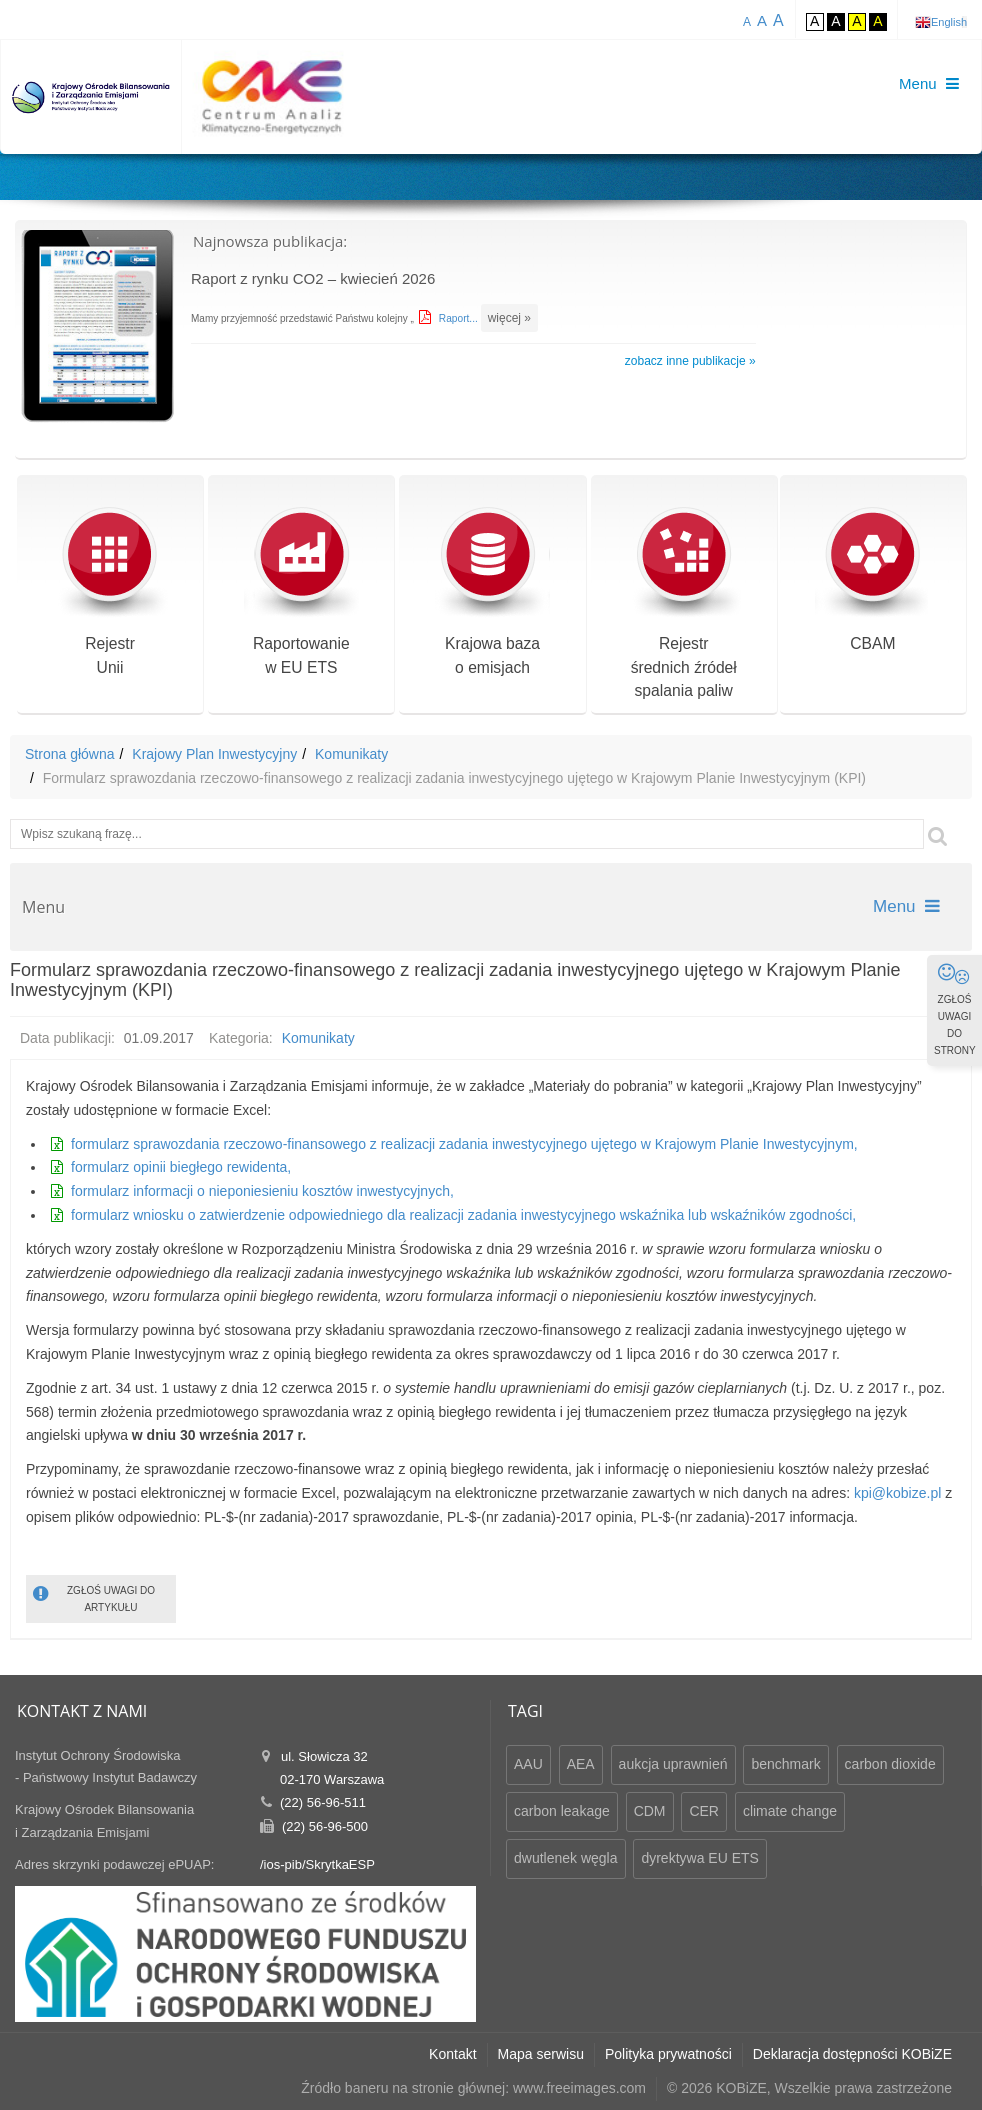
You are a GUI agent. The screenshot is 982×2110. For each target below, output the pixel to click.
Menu (906, 906)
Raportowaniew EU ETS (301, 593)
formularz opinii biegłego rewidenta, (181, 1167)
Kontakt (452, 2054)
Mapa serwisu (541, 2054)
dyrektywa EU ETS (699, 1858)
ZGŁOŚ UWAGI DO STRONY (955, 1009)
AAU (528, 1764)
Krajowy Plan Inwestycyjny (214, 754)
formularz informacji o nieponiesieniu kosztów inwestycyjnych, (262, 1191)
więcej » (508, 318)
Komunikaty (351, 754)
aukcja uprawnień (673, 1764)
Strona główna (70, 754)
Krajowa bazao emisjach (492, 593)
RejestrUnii (110, 593)
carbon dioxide (890, 1764)
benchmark (785, 1764)
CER (704, 1811)
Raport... (459, 318)
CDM (650, 1811)
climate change (790, 1811)
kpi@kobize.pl (897, 1493)
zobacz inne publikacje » (690, 361)
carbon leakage (562, 1811)
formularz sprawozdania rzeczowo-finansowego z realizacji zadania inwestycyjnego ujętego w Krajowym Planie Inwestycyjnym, (464, 1144)
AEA (581, 1764)
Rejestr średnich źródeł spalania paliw (683, 605)
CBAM (872, 581)
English (949, 22)
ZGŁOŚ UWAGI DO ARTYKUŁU (94, 1597)
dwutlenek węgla (566, 1858)
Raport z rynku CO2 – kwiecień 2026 (313, 278)
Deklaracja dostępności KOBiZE (852, 2054)
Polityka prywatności (668, 2054)
